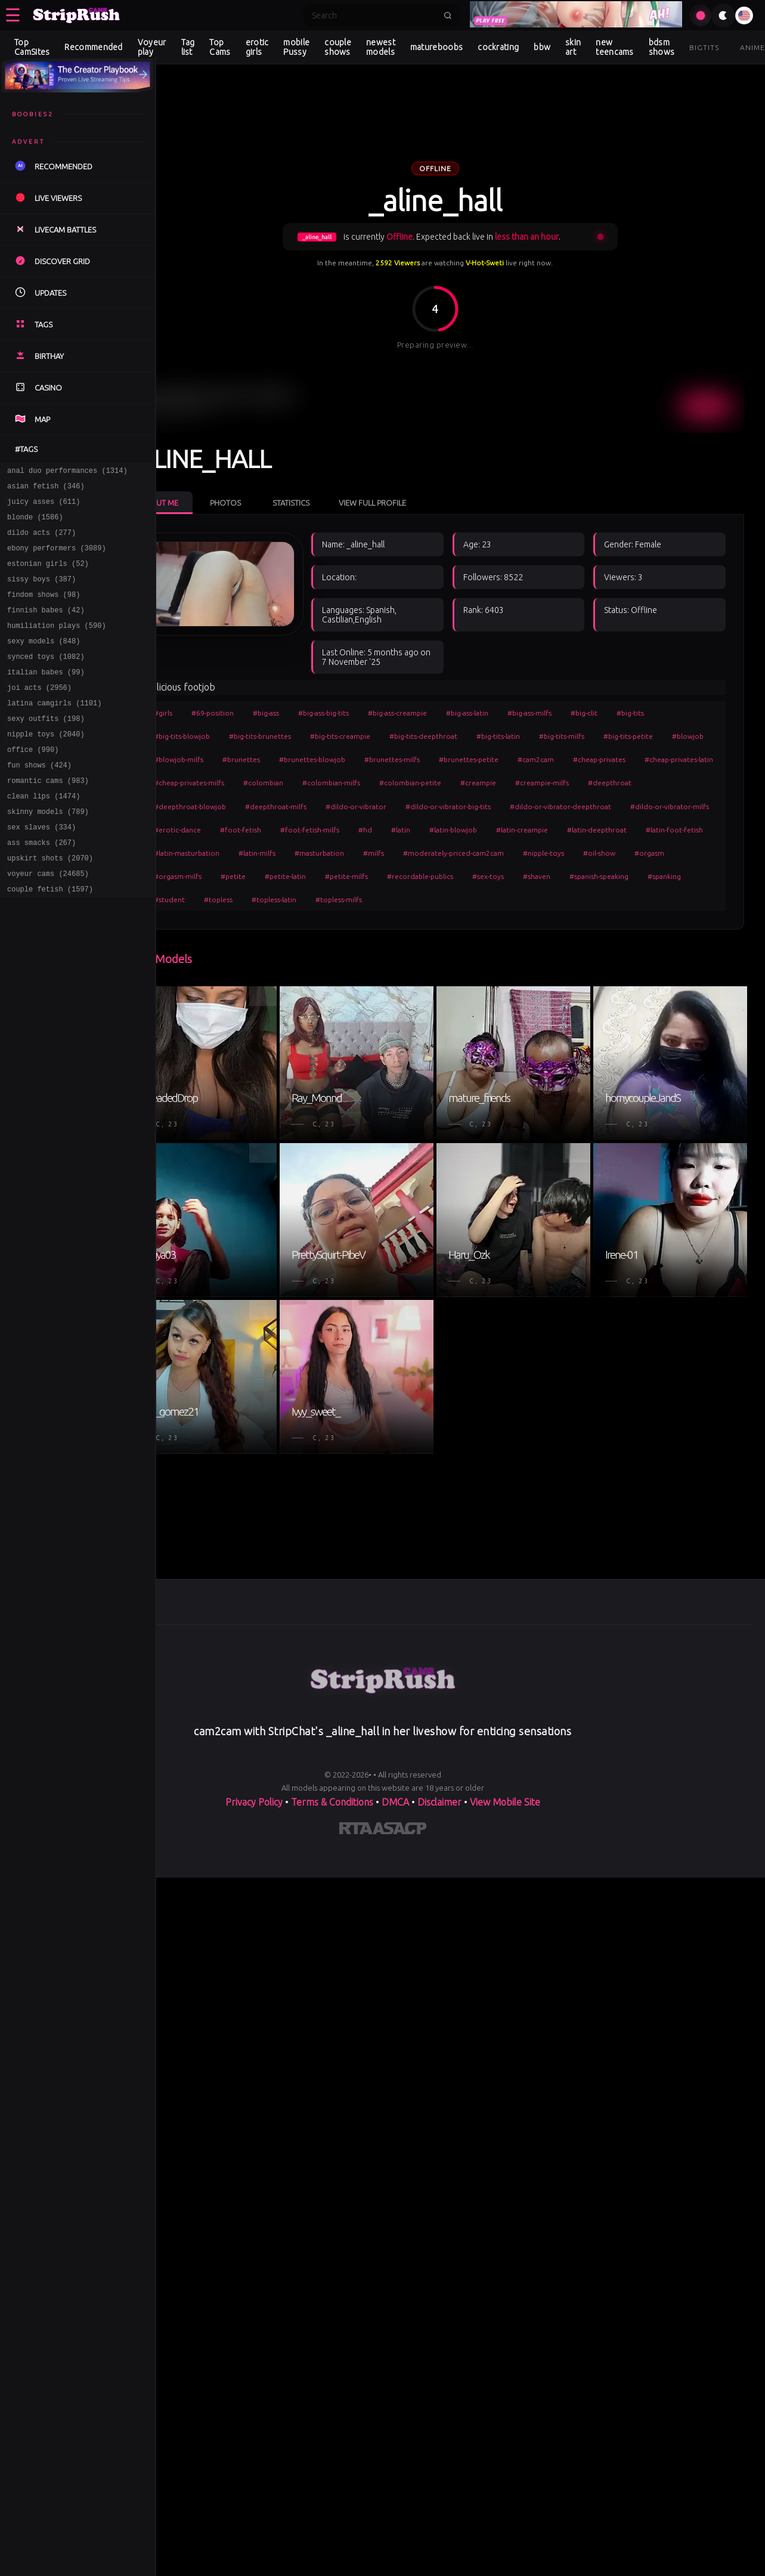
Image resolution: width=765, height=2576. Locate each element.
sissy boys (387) (41, 593)
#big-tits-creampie (384, 734)
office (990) (32, 783)
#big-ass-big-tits (367, 711)
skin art (573, 47)
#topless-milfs (221, 921)
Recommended (93, 47)
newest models (380, 47)
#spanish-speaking (471, 898)
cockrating (498, 47)
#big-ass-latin (511, 711)
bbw (542, 47)
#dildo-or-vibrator (535, 805)
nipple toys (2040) (46, 766)
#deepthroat (292, 805)
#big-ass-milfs (574, 711)
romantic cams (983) (48, 818)
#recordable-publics (293, 898)
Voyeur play (152, 47)
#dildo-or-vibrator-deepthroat (248, 828)
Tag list (188, 47)
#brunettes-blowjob (407, 758)
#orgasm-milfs (542, 875)
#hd (627, 828)
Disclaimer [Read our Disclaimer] (439, 1790)
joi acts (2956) (39, 714)
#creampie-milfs (225, 805)
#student (588, 898)
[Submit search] (447, 15)
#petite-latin (649, 875)
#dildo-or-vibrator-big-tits (627, 805)
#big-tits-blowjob (226, 734)
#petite (597, 875)
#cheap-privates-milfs (392, 781)
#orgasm (484, 875)
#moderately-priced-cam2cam (288, 875)
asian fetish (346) (46, 489)
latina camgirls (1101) (54, 731)
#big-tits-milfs (605, 734)
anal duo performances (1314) (67, 472)
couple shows (337, 47)
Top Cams (219, 47)
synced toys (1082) (46, 679)
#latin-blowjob (222, 851)
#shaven (409, 898)
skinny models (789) (48, 852)
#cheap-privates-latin (304, 781)
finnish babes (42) (46, 628)
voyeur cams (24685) (48, 922)
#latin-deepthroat (365, 851)
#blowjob (214, 758)
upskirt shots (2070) (50, 904)
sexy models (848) (43, 662)
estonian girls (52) (48, 576)
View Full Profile (416, 478)
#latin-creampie (291, 851)
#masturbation (656, 851)
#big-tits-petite (672, 734)
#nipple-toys (378, 875)
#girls (207, 711)
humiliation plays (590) (56, 645)
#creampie (681, 781)
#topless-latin (693, 898)
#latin (663, 828)
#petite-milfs (219, 898)
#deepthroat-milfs (455, 805)
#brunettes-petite (563, 758)
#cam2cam (630, 758)
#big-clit (628, 711)
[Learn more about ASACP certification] (399, 1819)
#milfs (208, 875)
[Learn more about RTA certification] (356, 1819)
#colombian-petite (614, 781)
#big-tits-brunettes (304, 734)
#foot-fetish (503, 828)
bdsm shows (662, 47)
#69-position (257, 711)
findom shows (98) (43, 610)
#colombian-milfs (534, 781)
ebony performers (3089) (56, 558)
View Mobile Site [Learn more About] (505, 1790)
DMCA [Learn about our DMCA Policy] (395, 1790)
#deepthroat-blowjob (369, 805)
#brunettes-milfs (487, 758)
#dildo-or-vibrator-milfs (357, 828)
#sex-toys (361, 898)
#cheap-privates (224, 781)
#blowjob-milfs (273, 758)
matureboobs (436, 47)
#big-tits (674, 711)
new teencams (614, 47)
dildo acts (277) (41, 541)
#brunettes (336, 758)
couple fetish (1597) (50, 939)
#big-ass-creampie (441, 711)
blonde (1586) (35, 524)
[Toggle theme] (723, 15)
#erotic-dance (439, 828)
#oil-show (434, 875)
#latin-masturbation (523, 851)
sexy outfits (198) (46, 749)
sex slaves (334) (41, 870)
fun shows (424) (39, 800)
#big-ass (310, 711)
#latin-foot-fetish (443, 851)
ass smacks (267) (41, 887)
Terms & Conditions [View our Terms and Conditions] (332, 1790)
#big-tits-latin (542, 734)
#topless (637, 898)
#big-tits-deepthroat (467, 734)
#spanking (537, 898)
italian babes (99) (46, 697)
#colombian (467, 781)
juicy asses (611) (43, 506)
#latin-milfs (593, 851)
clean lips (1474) (43, 835)
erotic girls (257, 47)
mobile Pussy (296, 47)
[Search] (374, 15)
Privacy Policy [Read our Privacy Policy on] (254, 1790)
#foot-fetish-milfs (572, 828)
